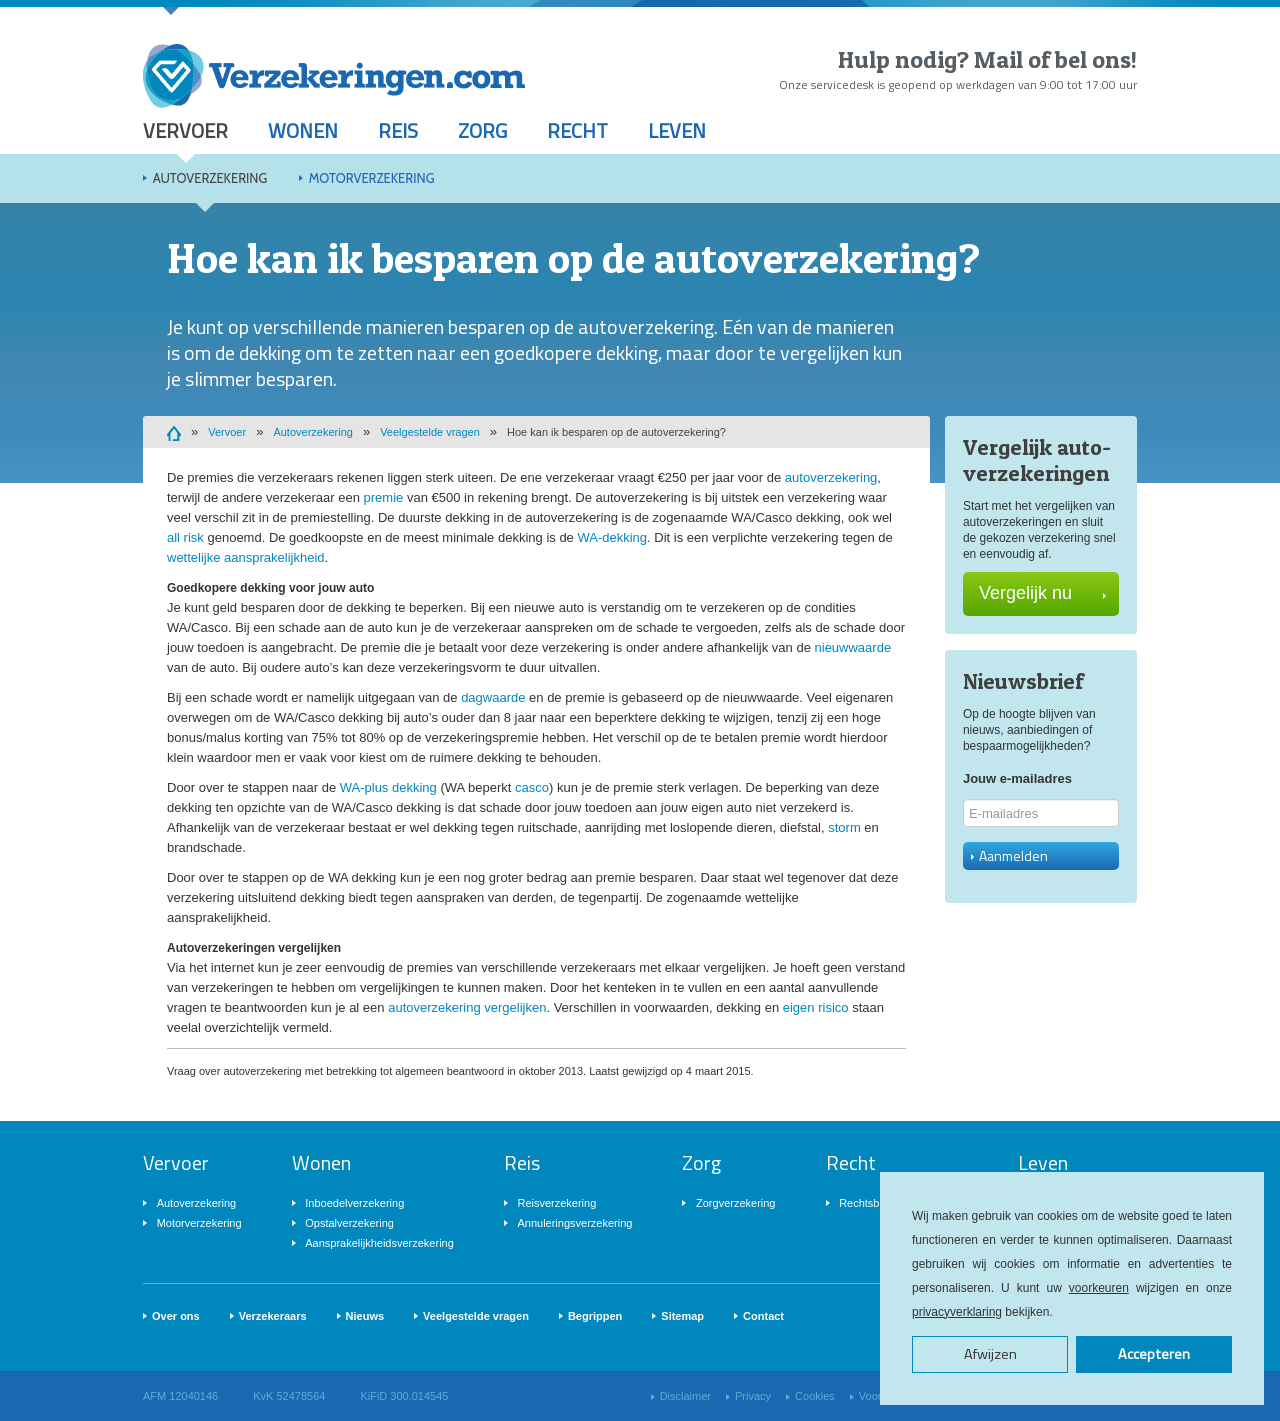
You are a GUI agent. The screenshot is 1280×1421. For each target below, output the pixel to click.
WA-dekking (612, 537)
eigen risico (816, 1007)
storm (844, 827)
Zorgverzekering (735, 1203)
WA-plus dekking (388, 787)
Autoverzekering (210, 178)
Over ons (176, 1316)
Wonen (303, 130)
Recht (577, 130)
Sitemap (682, 1316)
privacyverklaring (957, 1312)
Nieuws (365, 1316)
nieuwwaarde (853, 647)
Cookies (815, 1396)
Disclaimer (685, 1396)
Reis (398, 130)
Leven (677, 130)
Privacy (753, 1396)
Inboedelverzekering (354, 1203)
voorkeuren (1099, 1288)
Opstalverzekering (349, 1223)
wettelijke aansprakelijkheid (246, 557)
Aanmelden (1009, 855)
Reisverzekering (556, 1203)
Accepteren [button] (1154, 1354)
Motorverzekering (372, 178)
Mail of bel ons (1052, 59)
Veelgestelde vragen (430, 432)
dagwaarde (493, 697)
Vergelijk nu (1042, 593)
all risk (185, 537)
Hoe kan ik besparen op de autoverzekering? (616, 432)
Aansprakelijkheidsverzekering (379, 1243)
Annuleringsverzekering (574, 1223)
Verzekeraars (273, 1316)
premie (384, 497)
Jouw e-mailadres (1017, 778)
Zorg (482, 130)
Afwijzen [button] (990, 1354)
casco (532, 787)
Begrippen (595, 1316)
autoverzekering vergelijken (467, 1007)
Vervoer (185, 130)
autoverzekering (831, 477)
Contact (763, 1316)
